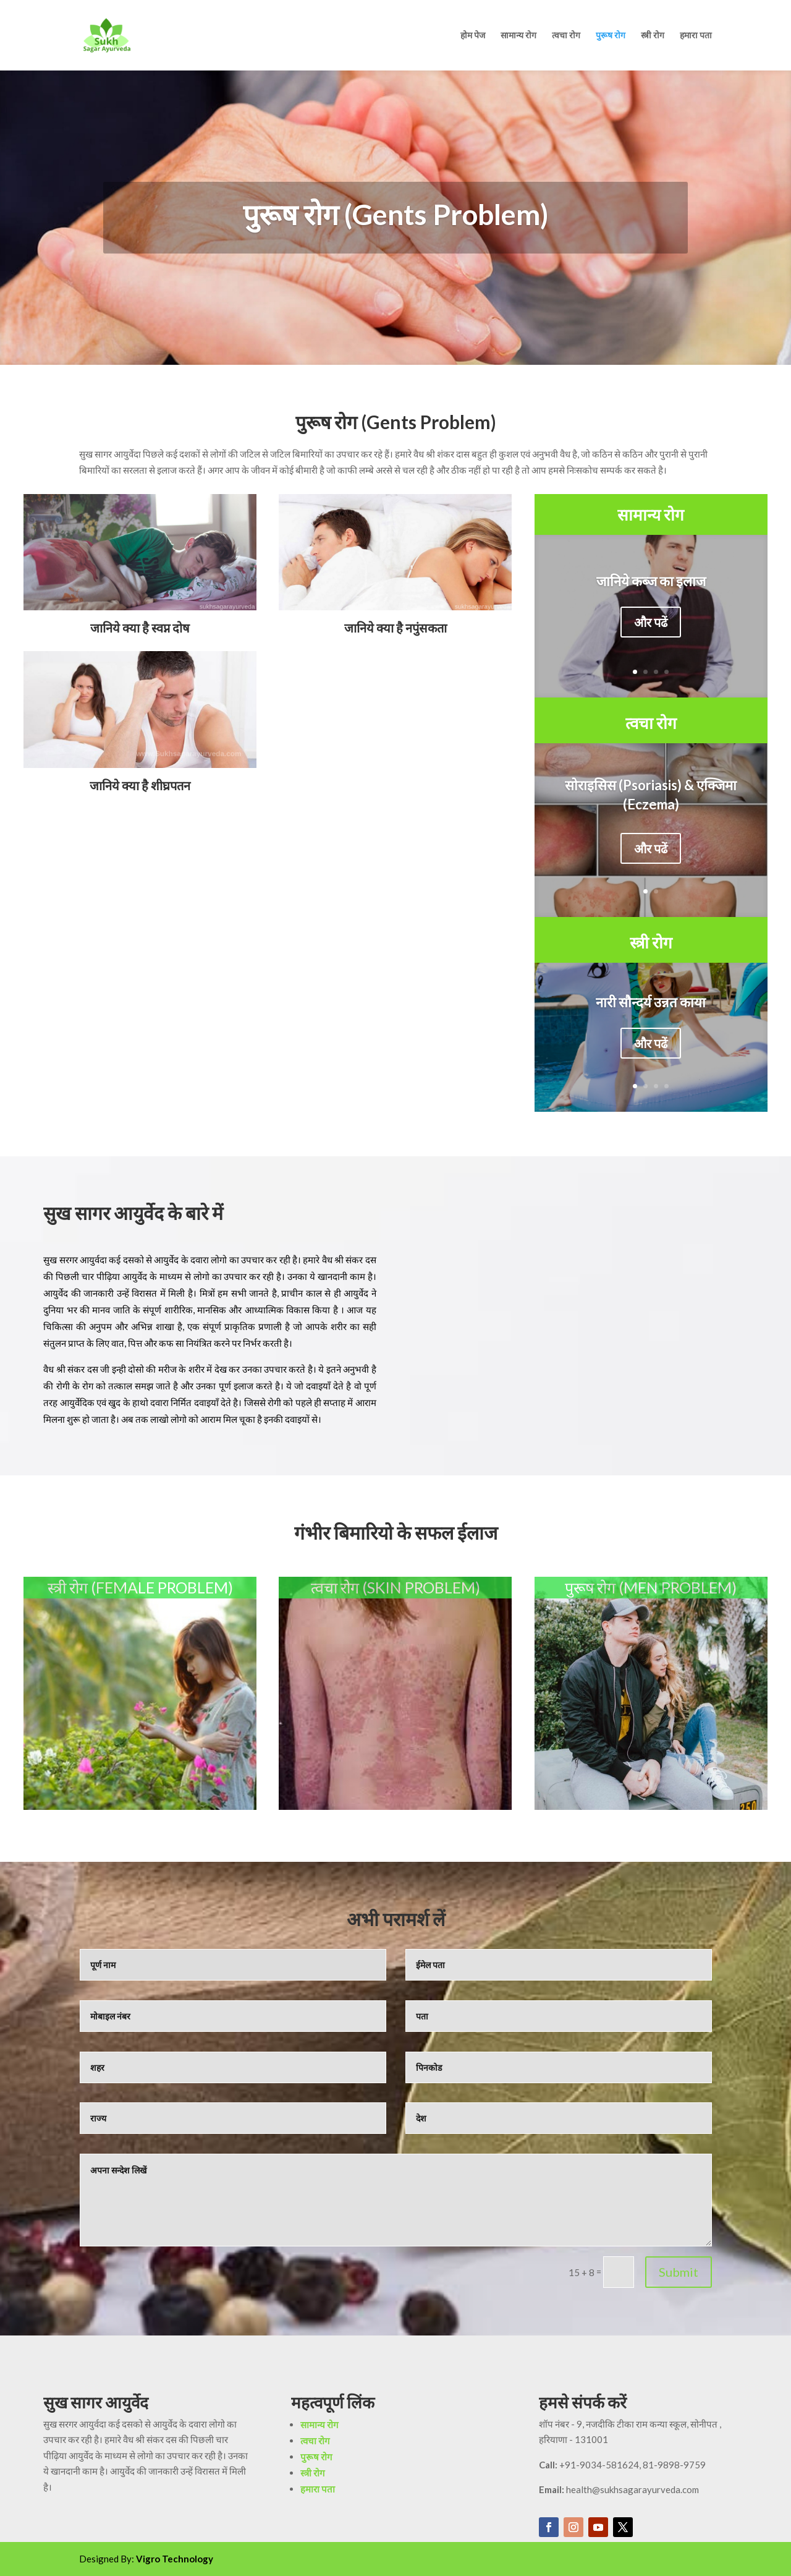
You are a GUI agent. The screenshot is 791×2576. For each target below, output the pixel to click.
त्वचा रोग (566, 35)
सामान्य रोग (518, 35)
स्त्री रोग (652, 35)
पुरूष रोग (610, 35)
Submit (678, 2271)
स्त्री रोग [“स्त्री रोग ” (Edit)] (651, 942)
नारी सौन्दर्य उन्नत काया (651, 1004)
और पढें (650, 623)
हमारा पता (696, 35)
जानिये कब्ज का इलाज (651, 582)
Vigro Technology (174, 2558)
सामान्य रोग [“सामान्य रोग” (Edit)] (650, 514)
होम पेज (472, 35)
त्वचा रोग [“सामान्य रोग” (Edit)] (651, 723)
